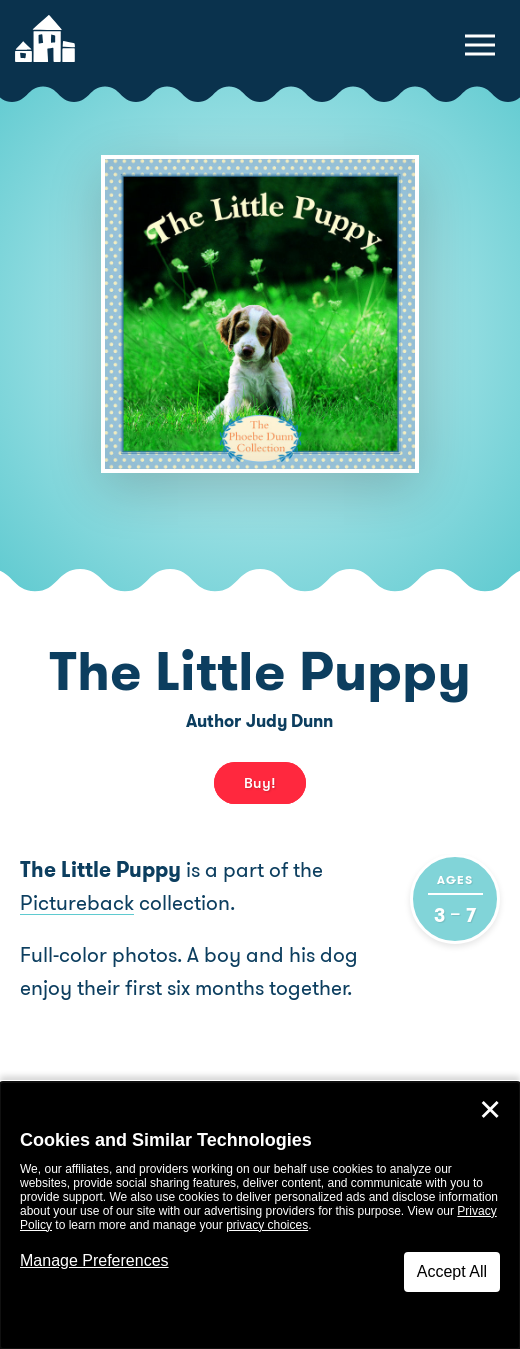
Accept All (452, 1271)
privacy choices (267, 1225)
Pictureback (77, 903)
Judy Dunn (289, 721)
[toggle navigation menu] (480, 45)
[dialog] (260, 1215)
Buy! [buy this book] (260, 783)
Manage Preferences (94, 1260)
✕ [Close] (490, 1110)
